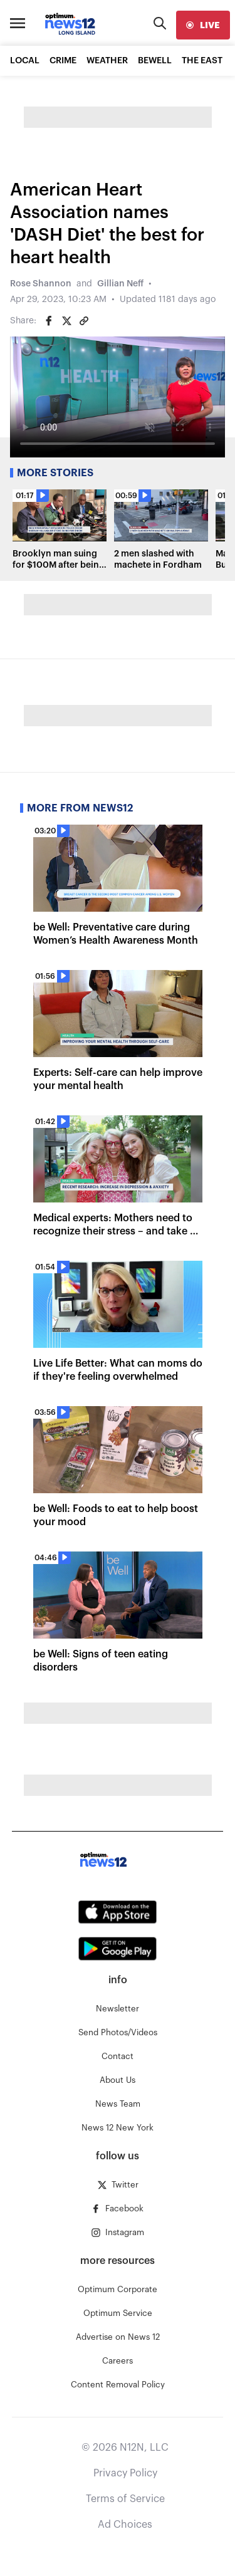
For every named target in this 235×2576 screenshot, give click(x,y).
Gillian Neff (120, 283)
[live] (203, 25)
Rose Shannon (40, 283)
